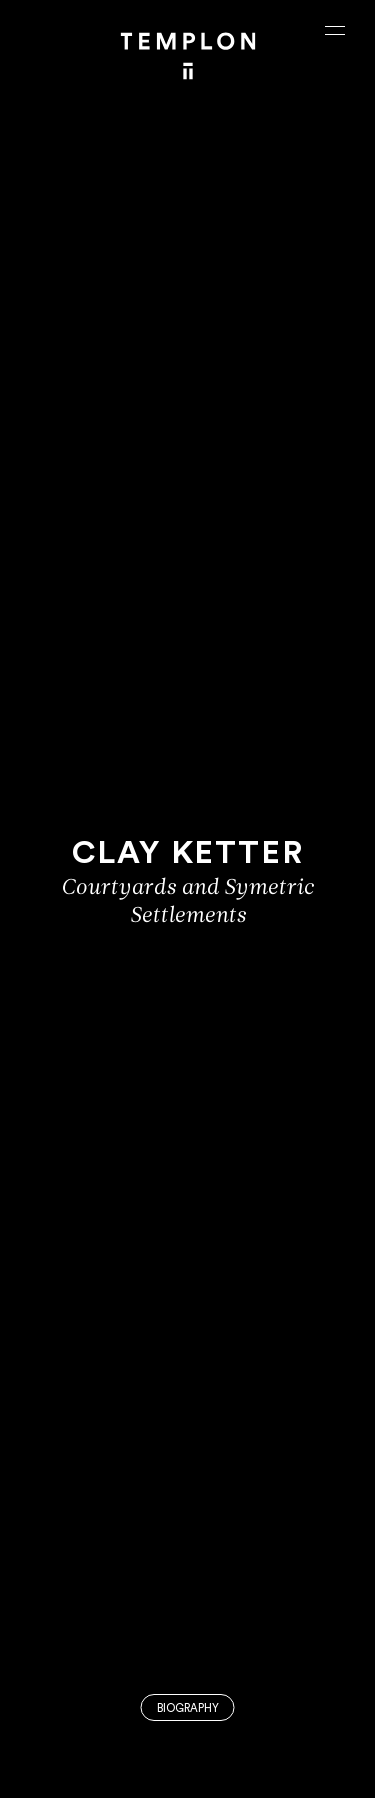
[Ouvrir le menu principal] (335, 30)
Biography (188, 1708)
